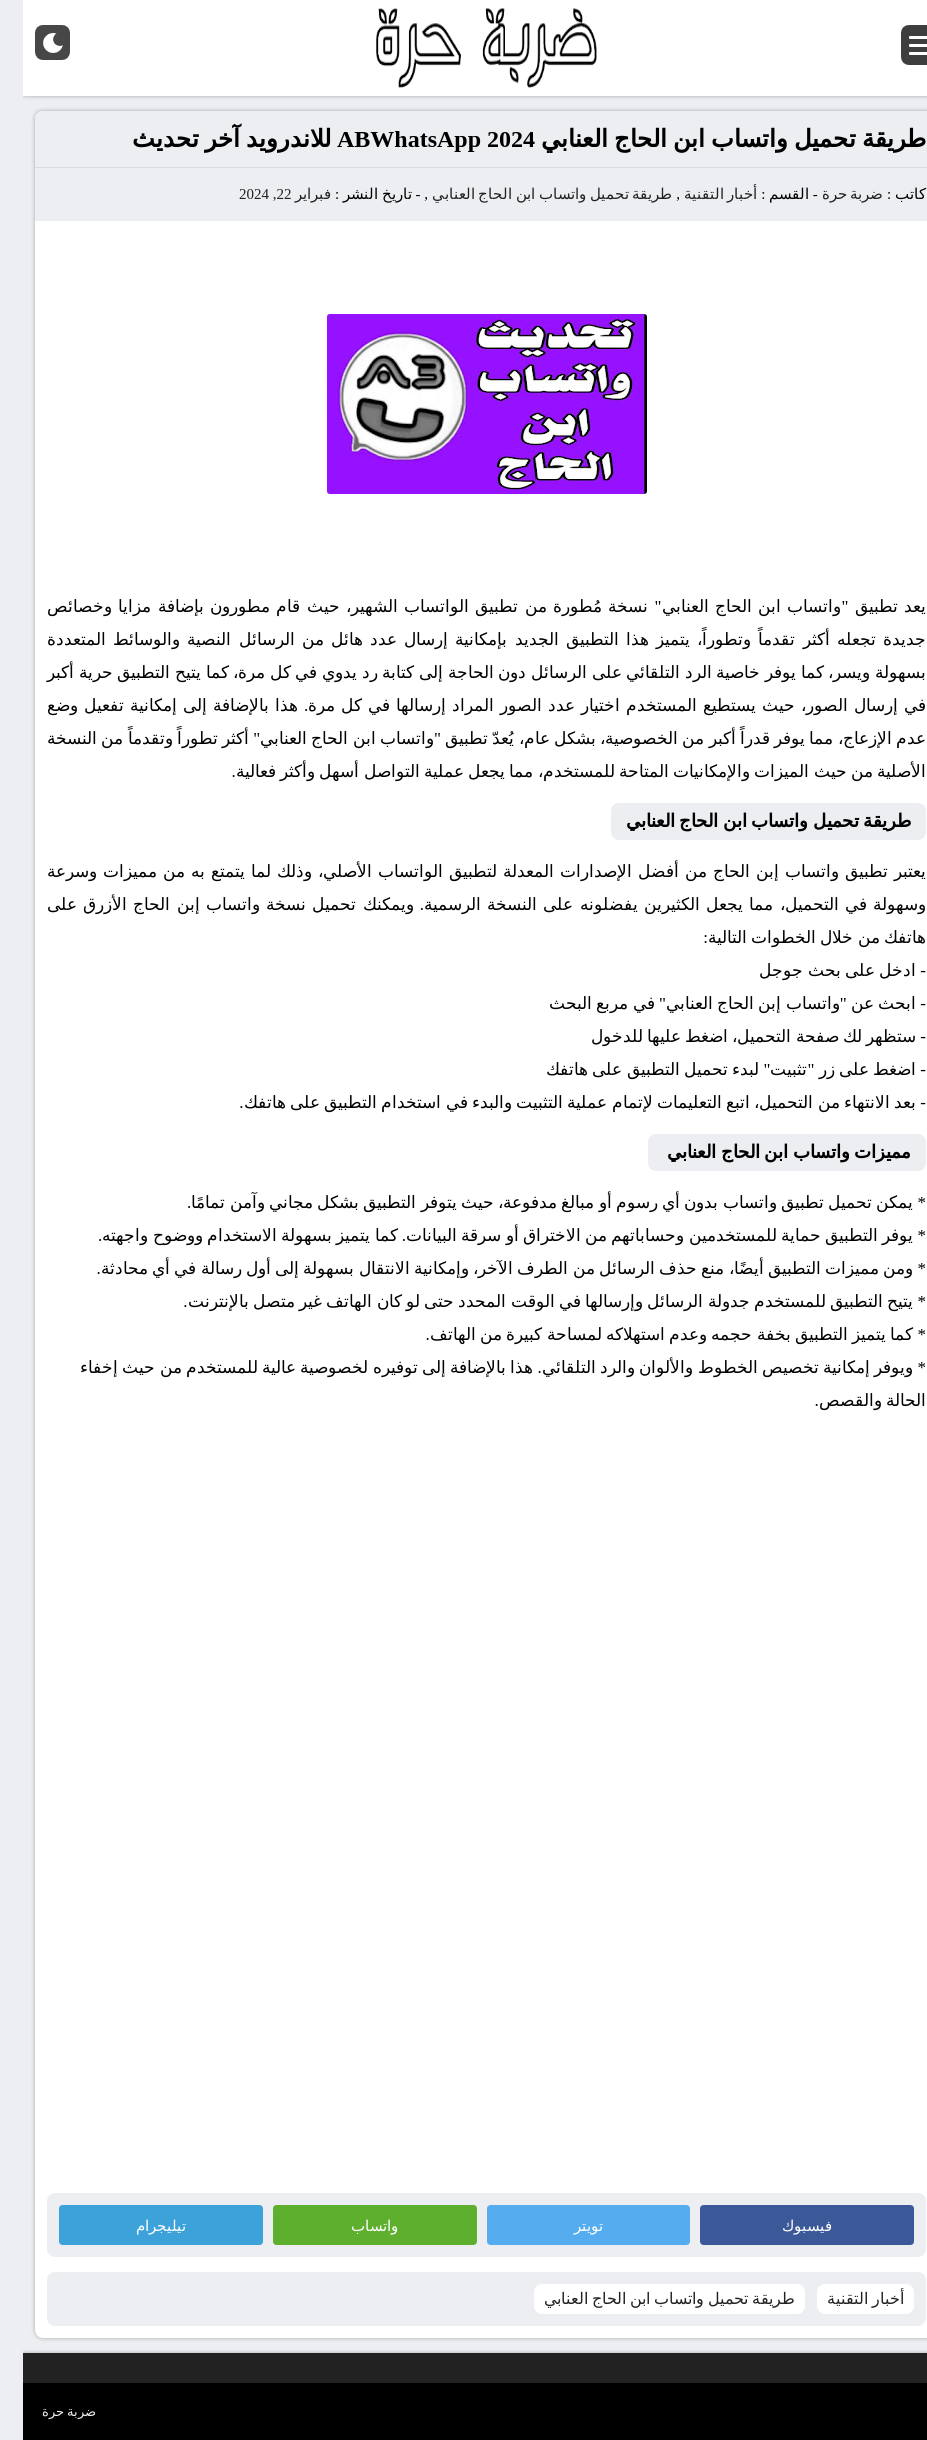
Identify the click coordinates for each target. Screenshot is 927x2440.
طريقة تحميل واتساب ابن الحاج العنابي (529, 194)
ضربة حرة (828, 194)
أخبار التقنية (698, 194)
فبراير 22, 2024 (262, 194)
